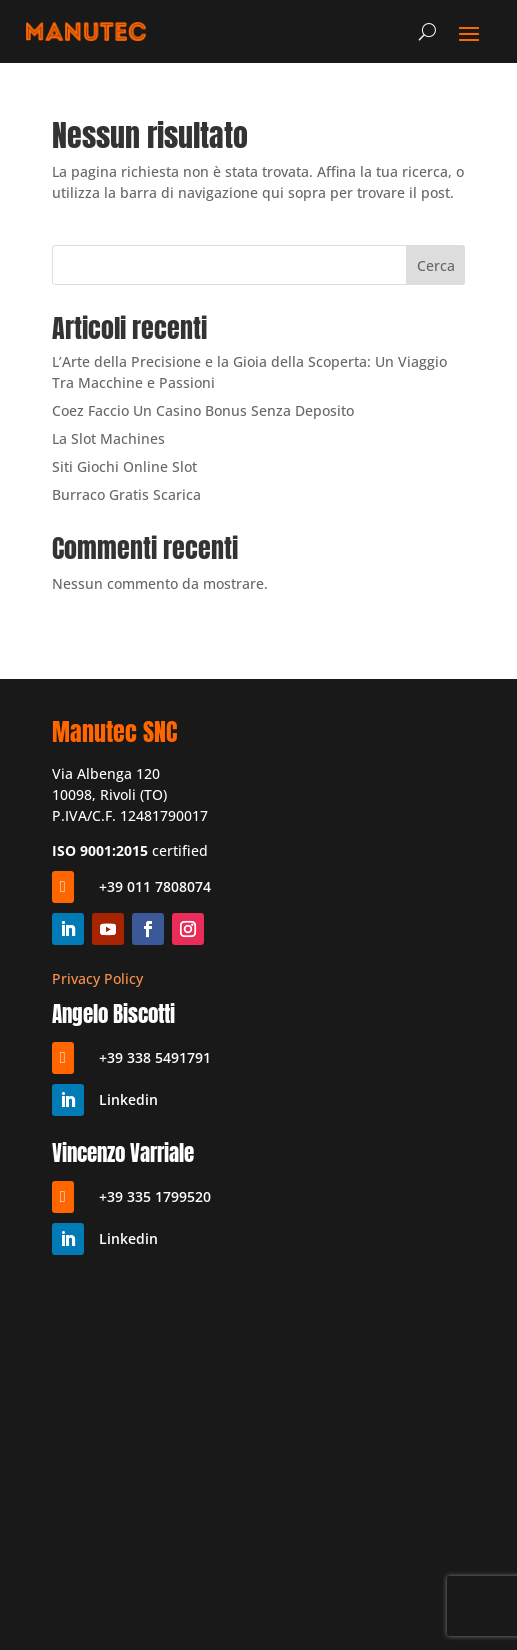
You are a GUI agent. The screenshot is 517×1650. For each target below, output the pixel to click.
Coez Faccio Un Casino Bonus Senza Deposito (203, 410)
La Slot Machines (108, 438)
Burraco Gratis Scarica (126, 494)
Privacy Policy (97, 978)
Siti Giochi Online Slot (124, 466)
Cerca (436, 265)
